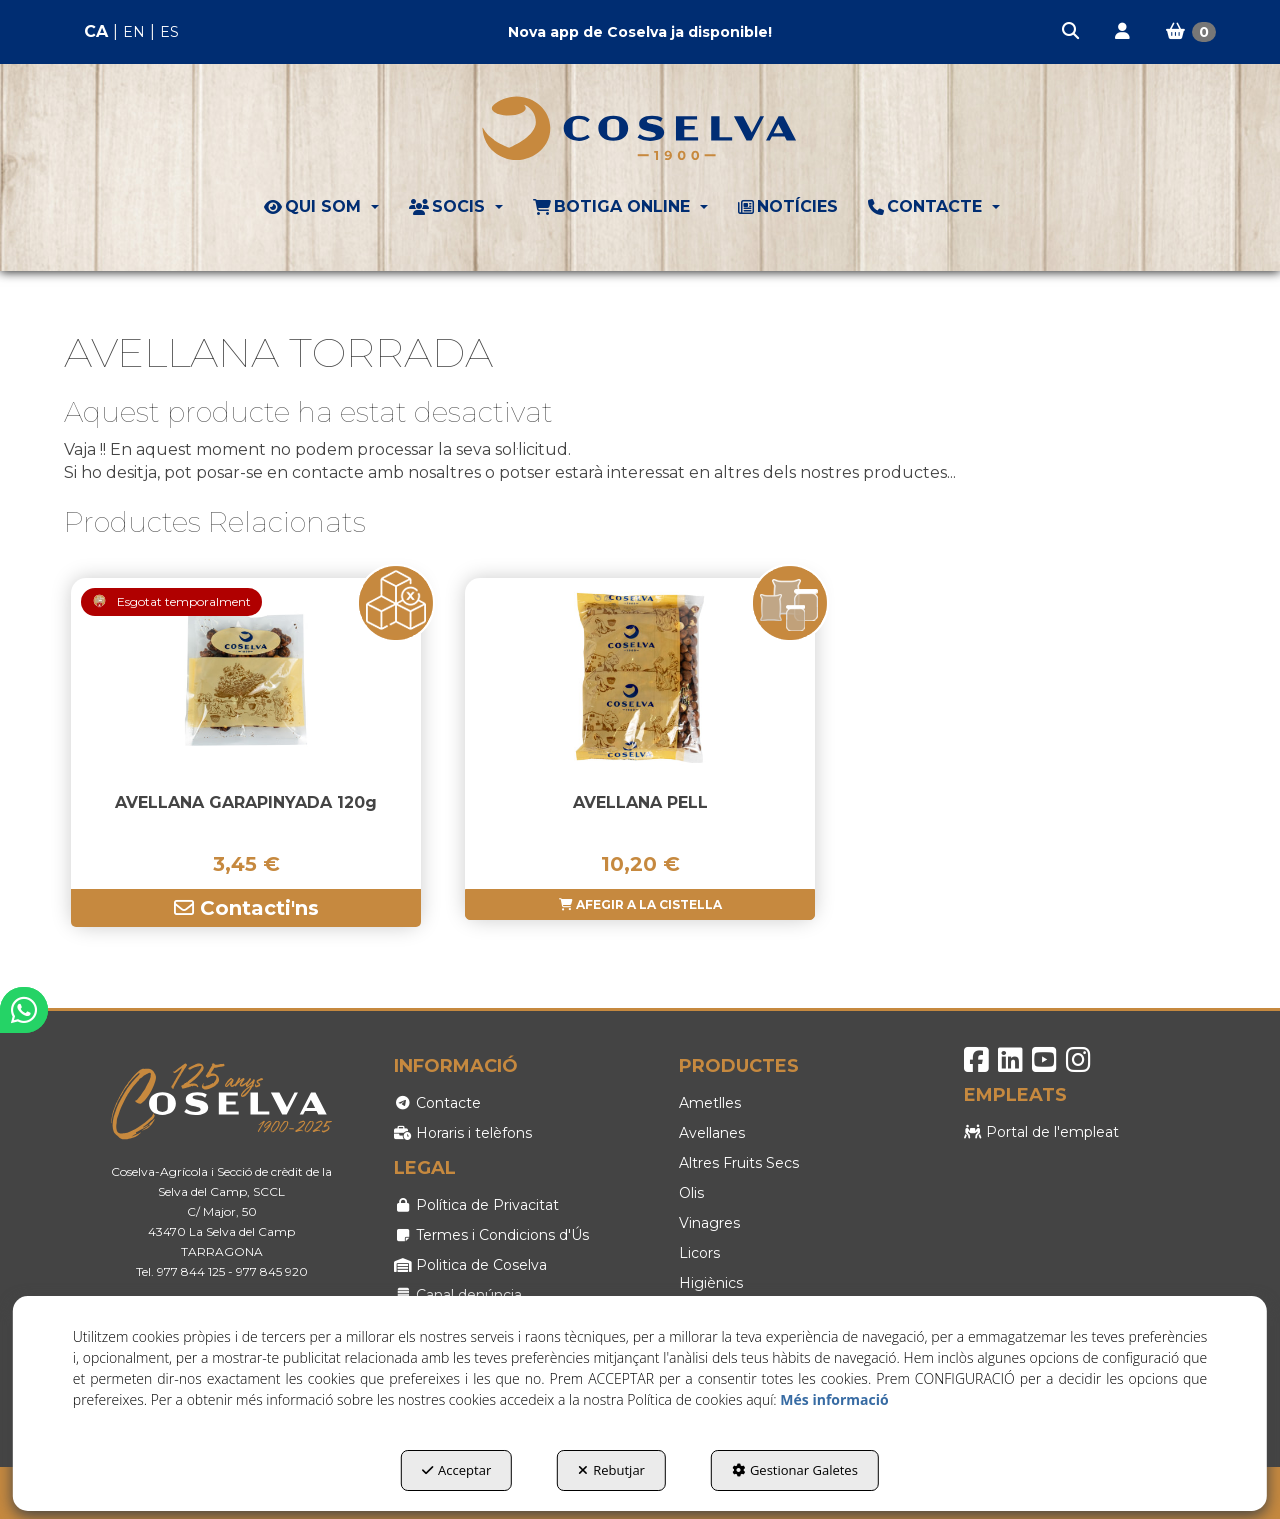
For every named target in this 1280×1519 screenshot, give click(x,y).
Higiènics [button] (711, 1283)
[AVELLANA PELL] (640, 678)
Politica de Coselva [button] (470, 1265)
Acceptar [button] (456, 1470)
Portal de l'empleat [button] (1041, 1132)
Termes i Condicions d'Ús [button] (491, 1235)
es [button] (169, 32)
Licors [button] (699, 1253)
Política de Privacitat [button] (476, 1205)
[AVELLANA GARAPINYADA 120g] (246, 678)
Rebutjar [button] (611, 1470)
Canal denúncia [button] (458, 1295)
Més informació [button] (834, 1399)
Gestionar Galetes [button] (795, 1470)
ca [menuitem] (96, 31)
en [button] (134, 32)
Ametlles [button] (710, 1103)
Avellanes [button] (712, 1133)
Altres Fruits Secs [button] (739, 1163)
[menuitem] (131, 32)
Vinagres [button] (709, 1223)
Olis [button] (691, 1193)
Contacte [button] (437, 1103)
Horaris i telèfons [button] (463, 1133)
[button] (1072, 32)
